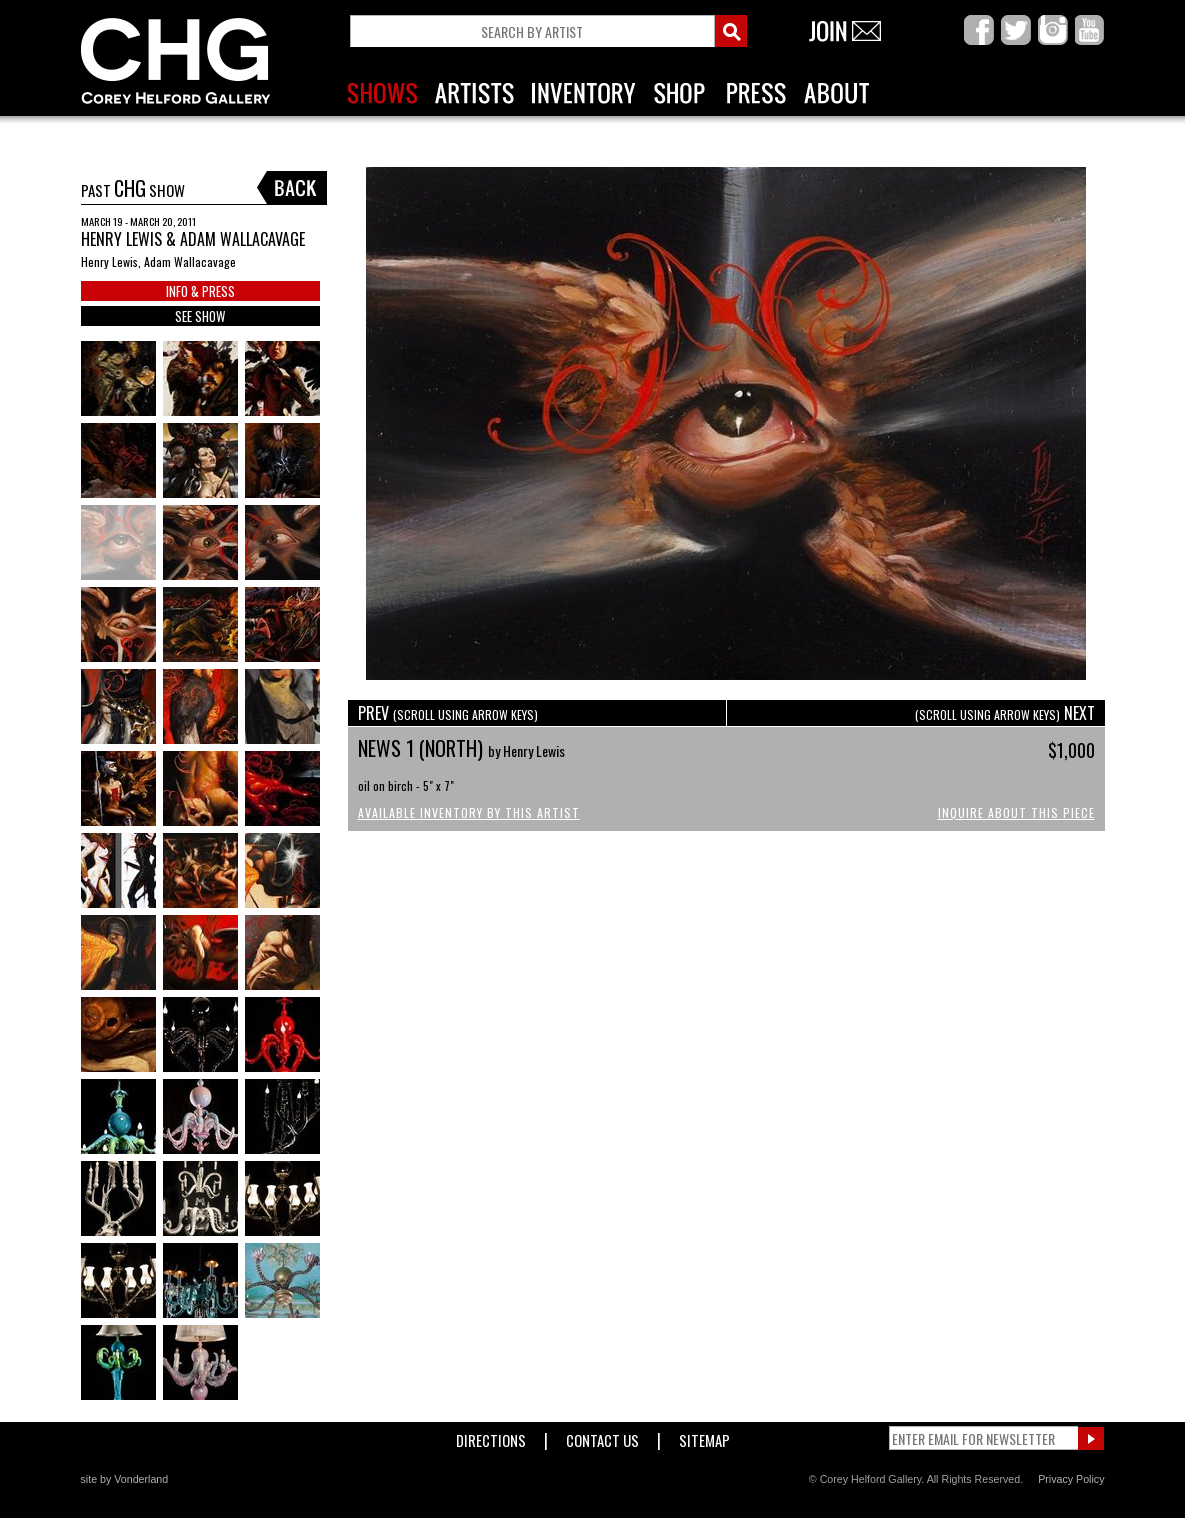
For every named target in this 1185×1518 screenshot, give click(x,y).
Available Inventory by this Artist (469, 812)
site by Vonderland (125, 1479)
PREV (448, 713)
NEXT (1005, 713)
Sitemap (704, 1436)
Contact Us (602, 1436)
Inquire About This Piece (1016, 812)
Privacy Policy (1071, 1479)
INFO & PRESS (200, 291)
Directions (491, 1436)
